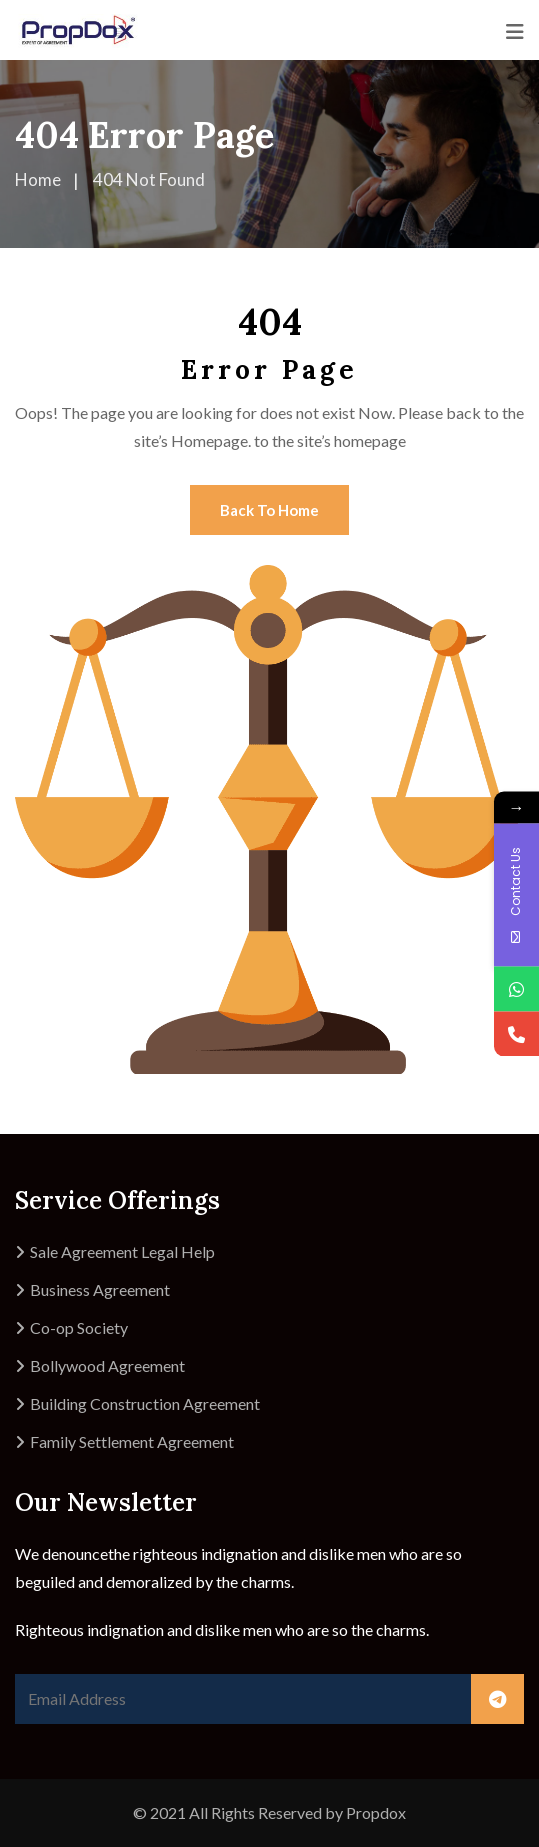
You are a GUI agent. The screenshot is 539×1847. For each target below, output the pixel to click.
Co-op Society (79, 1327)
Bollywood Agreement (107, 1365)
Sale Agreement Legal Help (122, 1251)
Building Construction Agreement (145, 1403)
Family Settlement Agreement (132, 1441)
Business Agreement (100, 1289)
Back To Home (269, 510)
